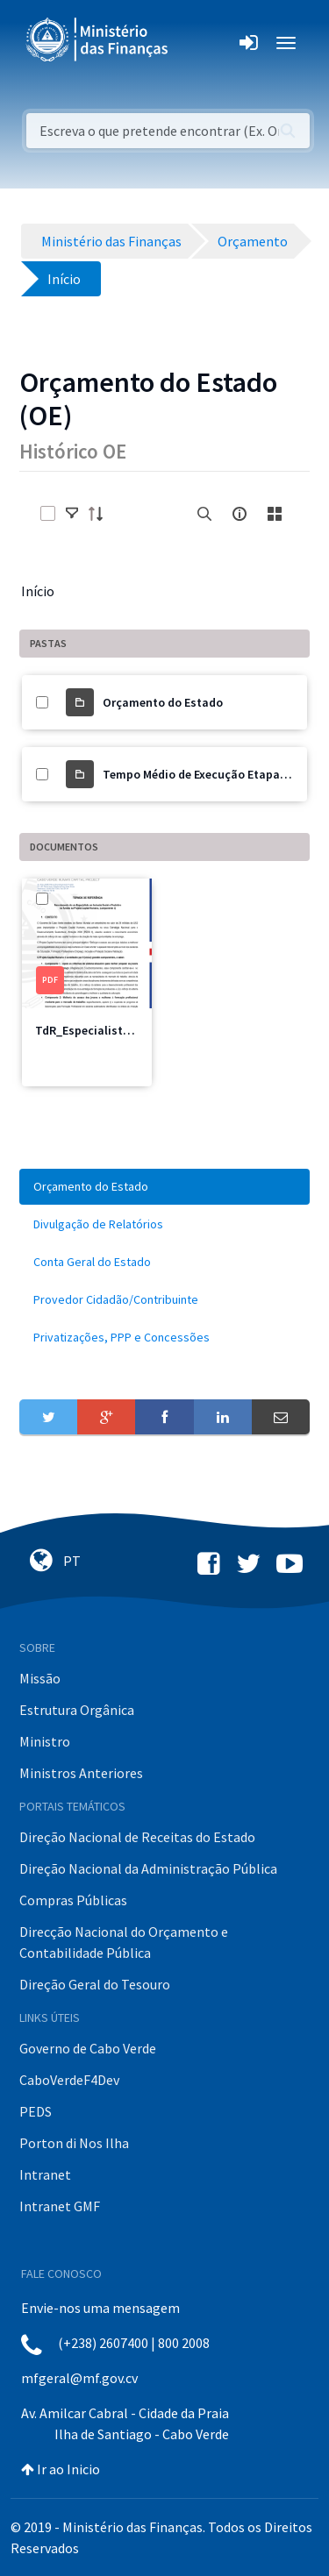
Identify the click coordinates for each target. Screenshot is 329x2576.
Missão (40, 1678)
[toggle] (72, 514)
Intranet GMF (59, 2206)
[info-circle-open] (239, 514)
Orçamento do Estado (163, 702)
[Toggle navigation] (196, 43)
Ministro (44, 1741)
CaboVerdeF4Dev (69, 2080)
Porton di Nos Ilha (74, 2143)
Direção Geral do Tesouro (94, 1984)
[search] (204, 514)
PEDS (35, 2111)
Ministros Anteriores (81, 1773)
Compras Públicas (73, 1900)
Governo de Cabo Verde (87, 2048)
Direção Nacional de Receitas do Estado (137, 1837)
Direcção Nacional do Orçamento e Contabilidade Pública (123, 1942)
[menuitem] (164, 1187)
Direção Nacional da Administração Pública (148, 1868)
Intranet (45, 2174)
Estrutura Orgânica (76, 1710)
